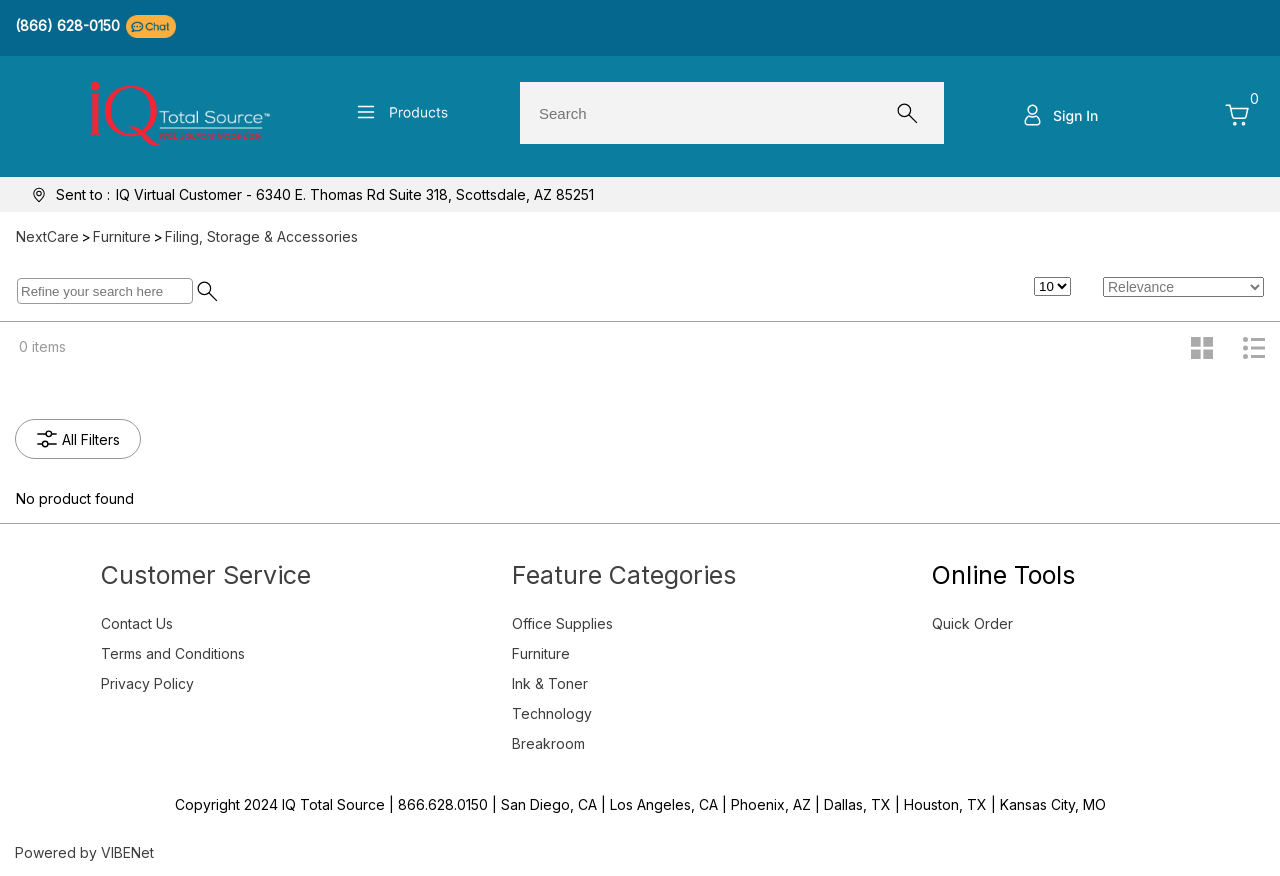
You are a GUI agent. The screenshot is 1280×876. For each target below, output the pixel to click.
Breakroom (548, 743)
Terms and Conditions (173, 653)
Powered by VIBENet (84, 852)
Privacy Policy (147, 683)
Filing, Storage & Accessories (261, 236)
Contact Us (137, 623)
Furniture (122, 236)
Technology (552, 713)
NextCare (47, 236)
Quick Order (972, 623)
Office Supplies (562, 623)
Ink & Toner (550, 683)
